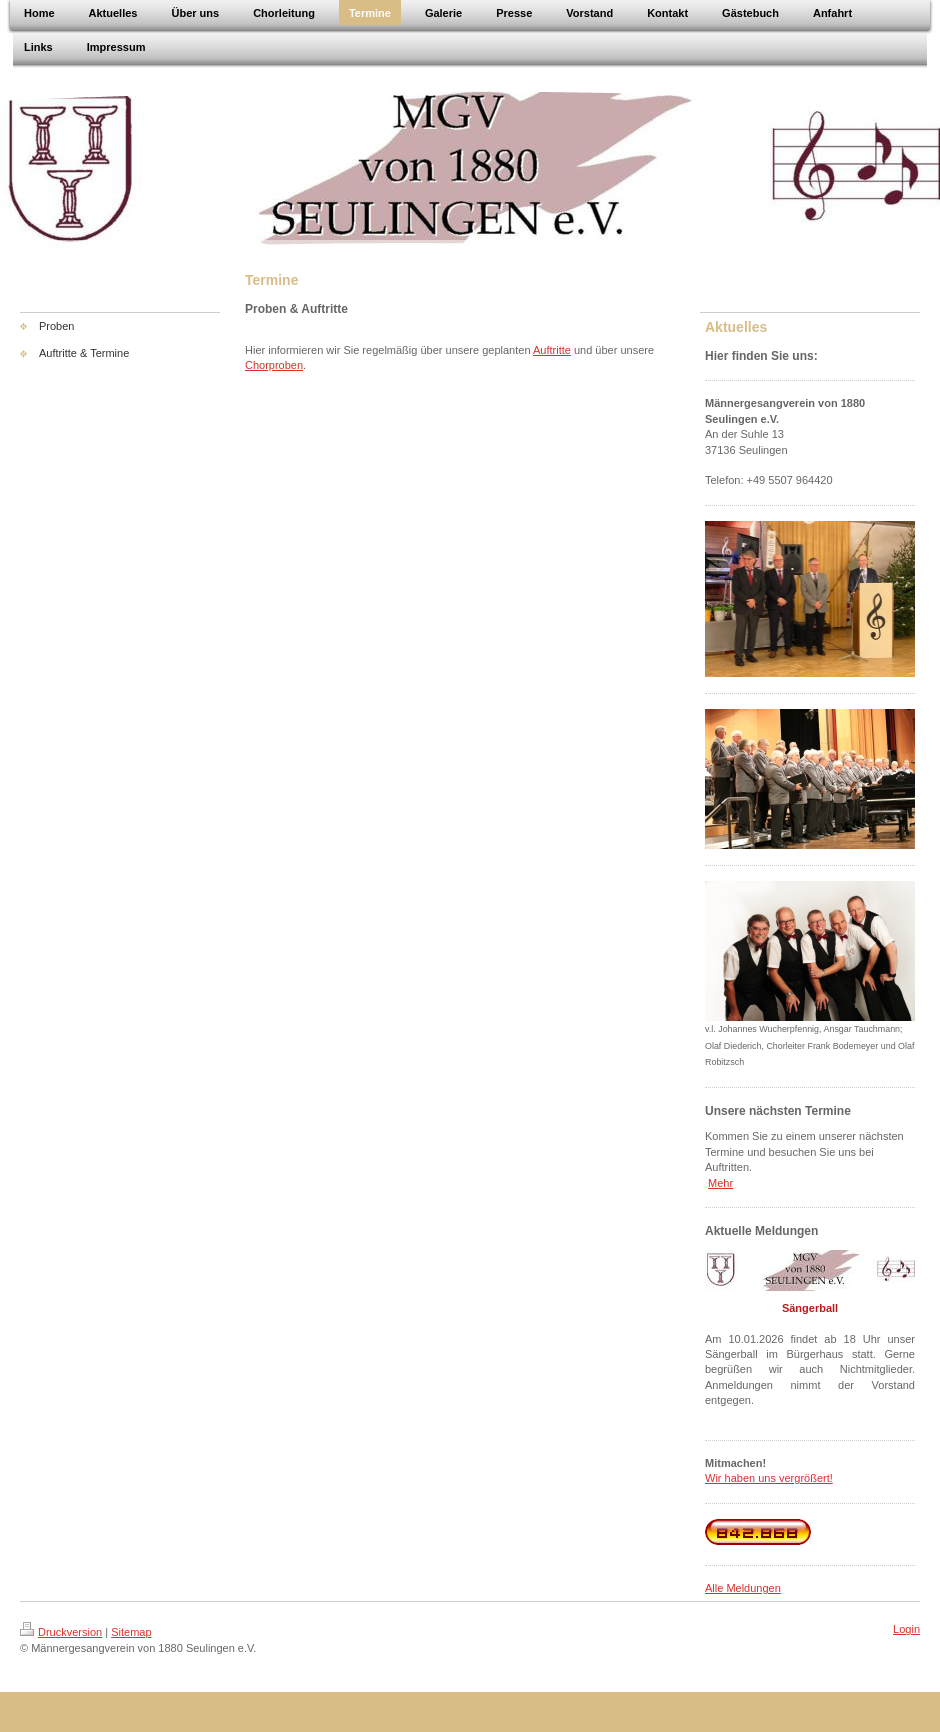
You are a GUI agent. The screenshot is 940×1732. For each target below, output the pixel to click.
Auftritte (552, 350)
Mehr (720, 1183)
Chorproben (274, 365)
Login (906, 1629)
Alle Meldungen (743, 1588)
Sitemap (131, 1632)
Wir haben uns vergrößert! (769, 1478)
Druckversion (61, 1632)
